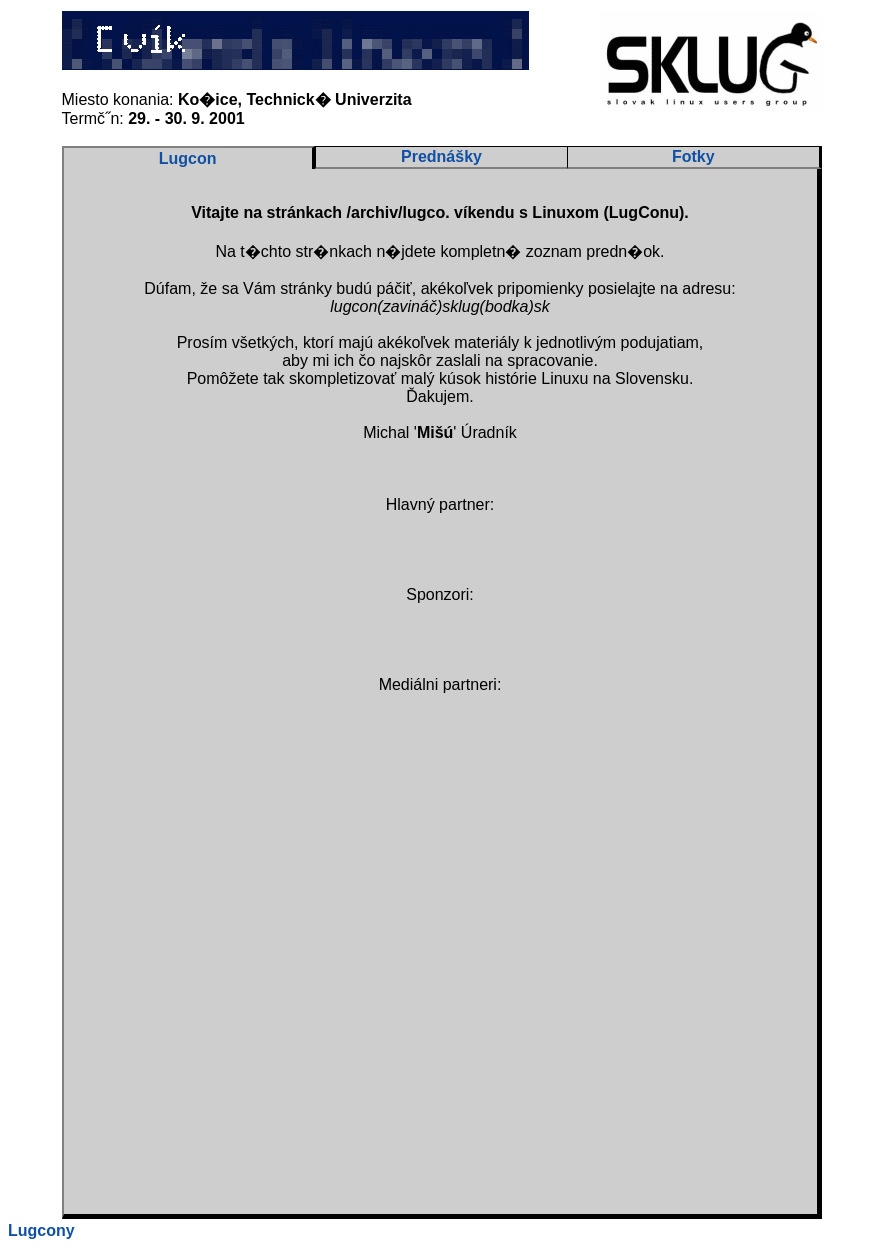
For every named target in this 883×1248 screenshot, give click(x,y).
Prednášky (441, 156)
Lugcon (188, 158)
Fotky (693, 156)
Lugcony (41, 1230)
